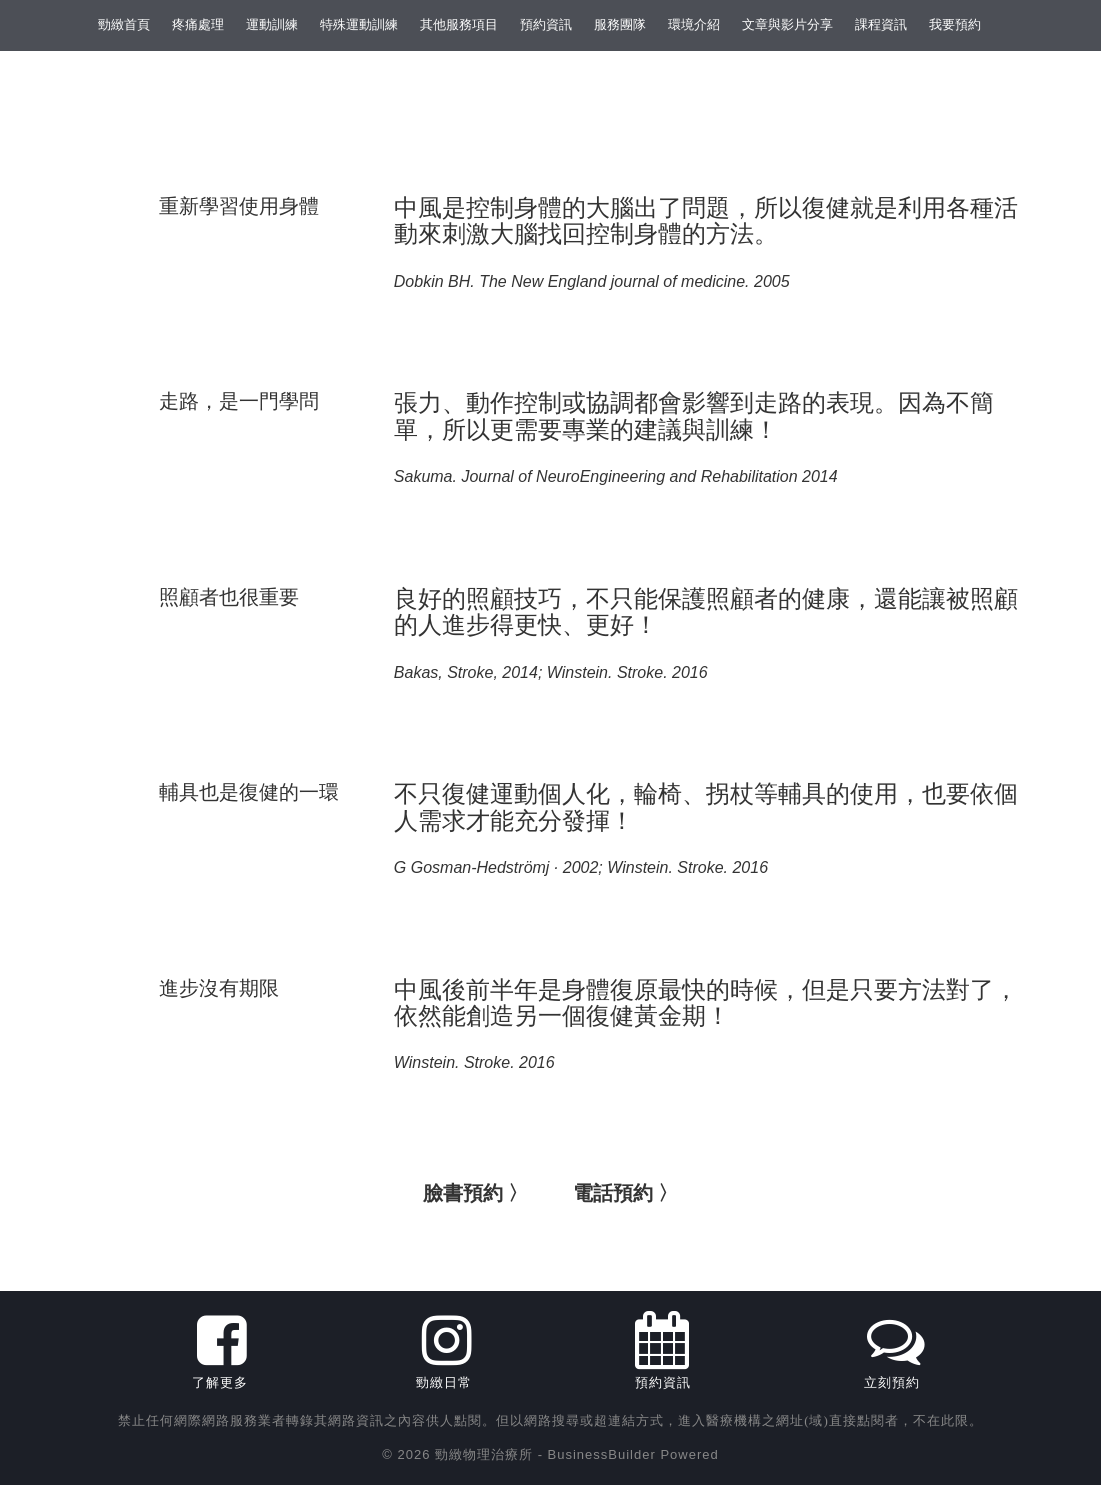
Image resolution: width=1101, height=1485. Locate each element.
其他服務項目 (459, 24)
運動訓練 (272, 24)
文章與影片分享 (787, 24)
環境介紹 (694, 24)
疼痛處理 (198, 24)
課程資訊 (881, 24)
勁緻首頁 (124, 24)
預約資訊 (546, 24)
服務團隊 (620, 24)
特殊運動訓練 (359, 24)
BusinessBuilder (602, 1454)
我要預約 (955, 24)
